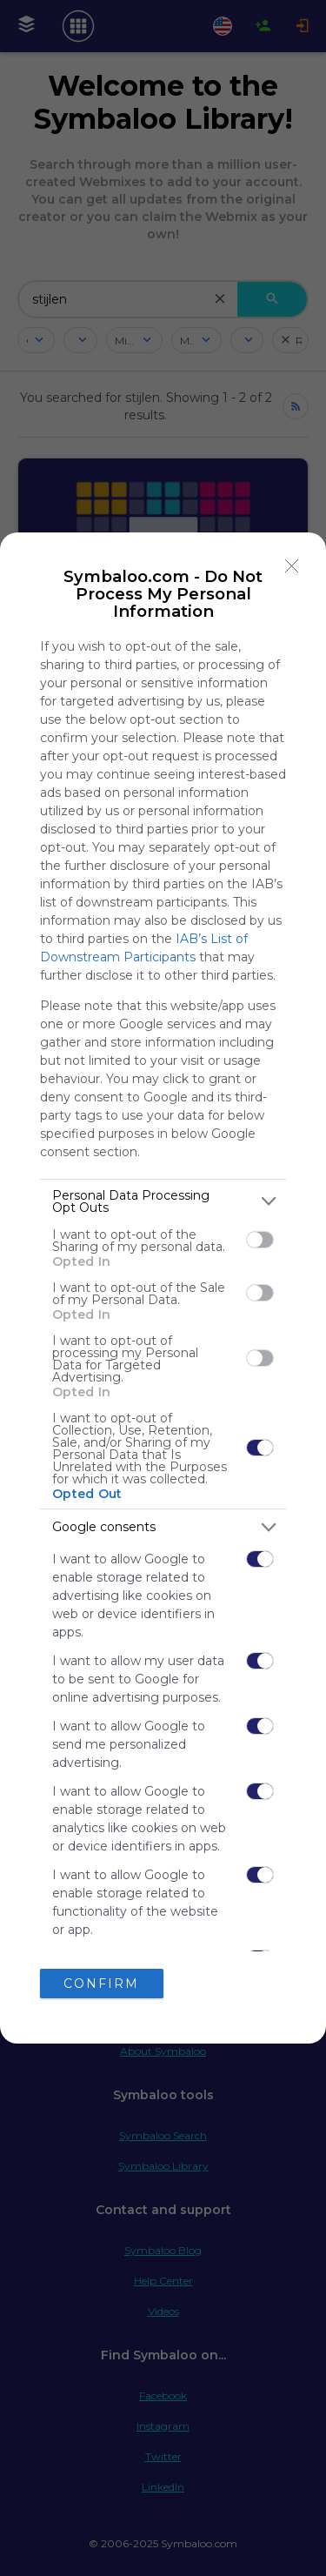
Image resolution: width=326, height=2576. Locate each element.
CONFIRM (101, 1983)
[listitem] (163, 1201)
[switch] (260, 1239)
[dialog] (163, 1288)
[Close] (292, 566)
